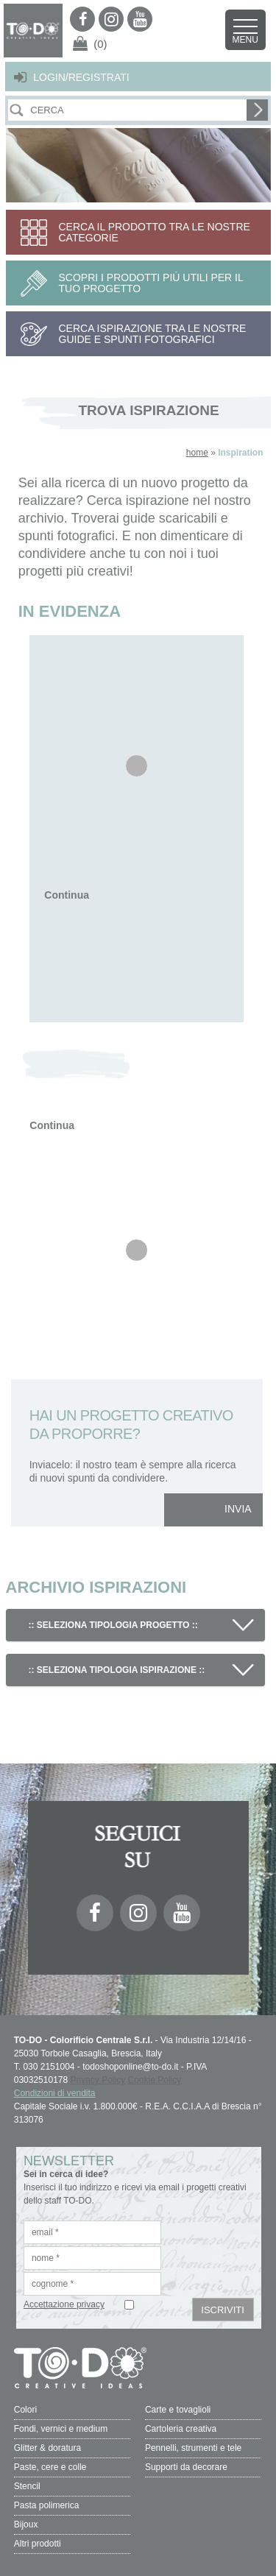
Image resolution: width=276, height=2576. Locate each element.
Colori (25, 2410)
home (197, 452)
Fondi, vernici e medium (60, 2429)
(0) (100, 44)
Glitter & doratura (47, 2448)
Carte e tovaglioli (177, 2410)
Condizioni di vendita (55, 2093)
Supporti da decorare (186, 2467)
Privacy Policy (98, 2080)
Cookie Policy (155, 2080)
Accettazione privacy (64, 2304)
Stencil (27, 2486)
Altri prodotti (37, 2543)
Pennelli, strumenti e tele (193, 2448)
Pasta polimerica (46, 2505)
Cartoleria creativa (180, 2429)
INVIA (238, 1509)
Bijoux (26, 2524)
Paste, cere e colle (50, 2467)
